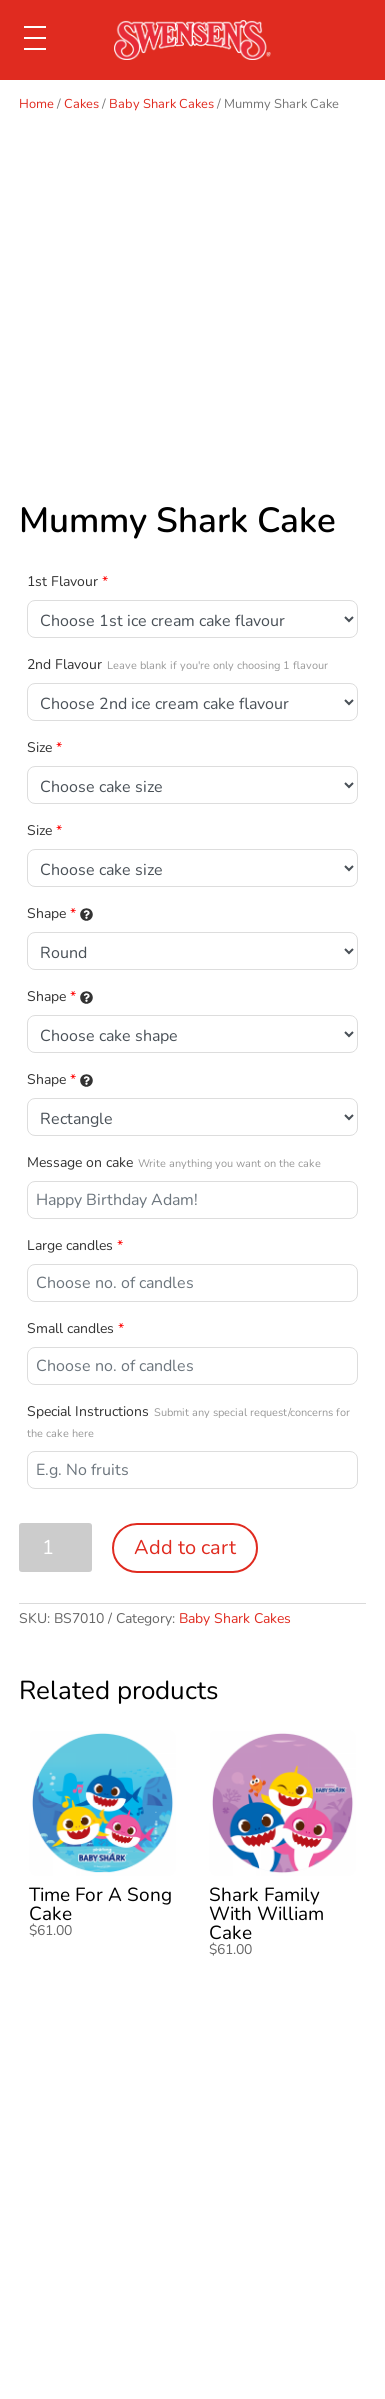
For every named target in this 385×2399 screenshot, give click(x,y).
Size (44, 747)
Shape (60, 913)
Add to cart (185, 1547)
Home (36, 104)
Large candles (75, 1245)
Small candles (75, 1328)
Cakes (81, 104)
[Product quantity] (55, 1547)
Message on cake (174, 1162)
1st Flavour (67, 581)
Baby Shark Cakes (161, 104)
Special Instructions (188, 1421)
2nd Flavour (177, 664)
